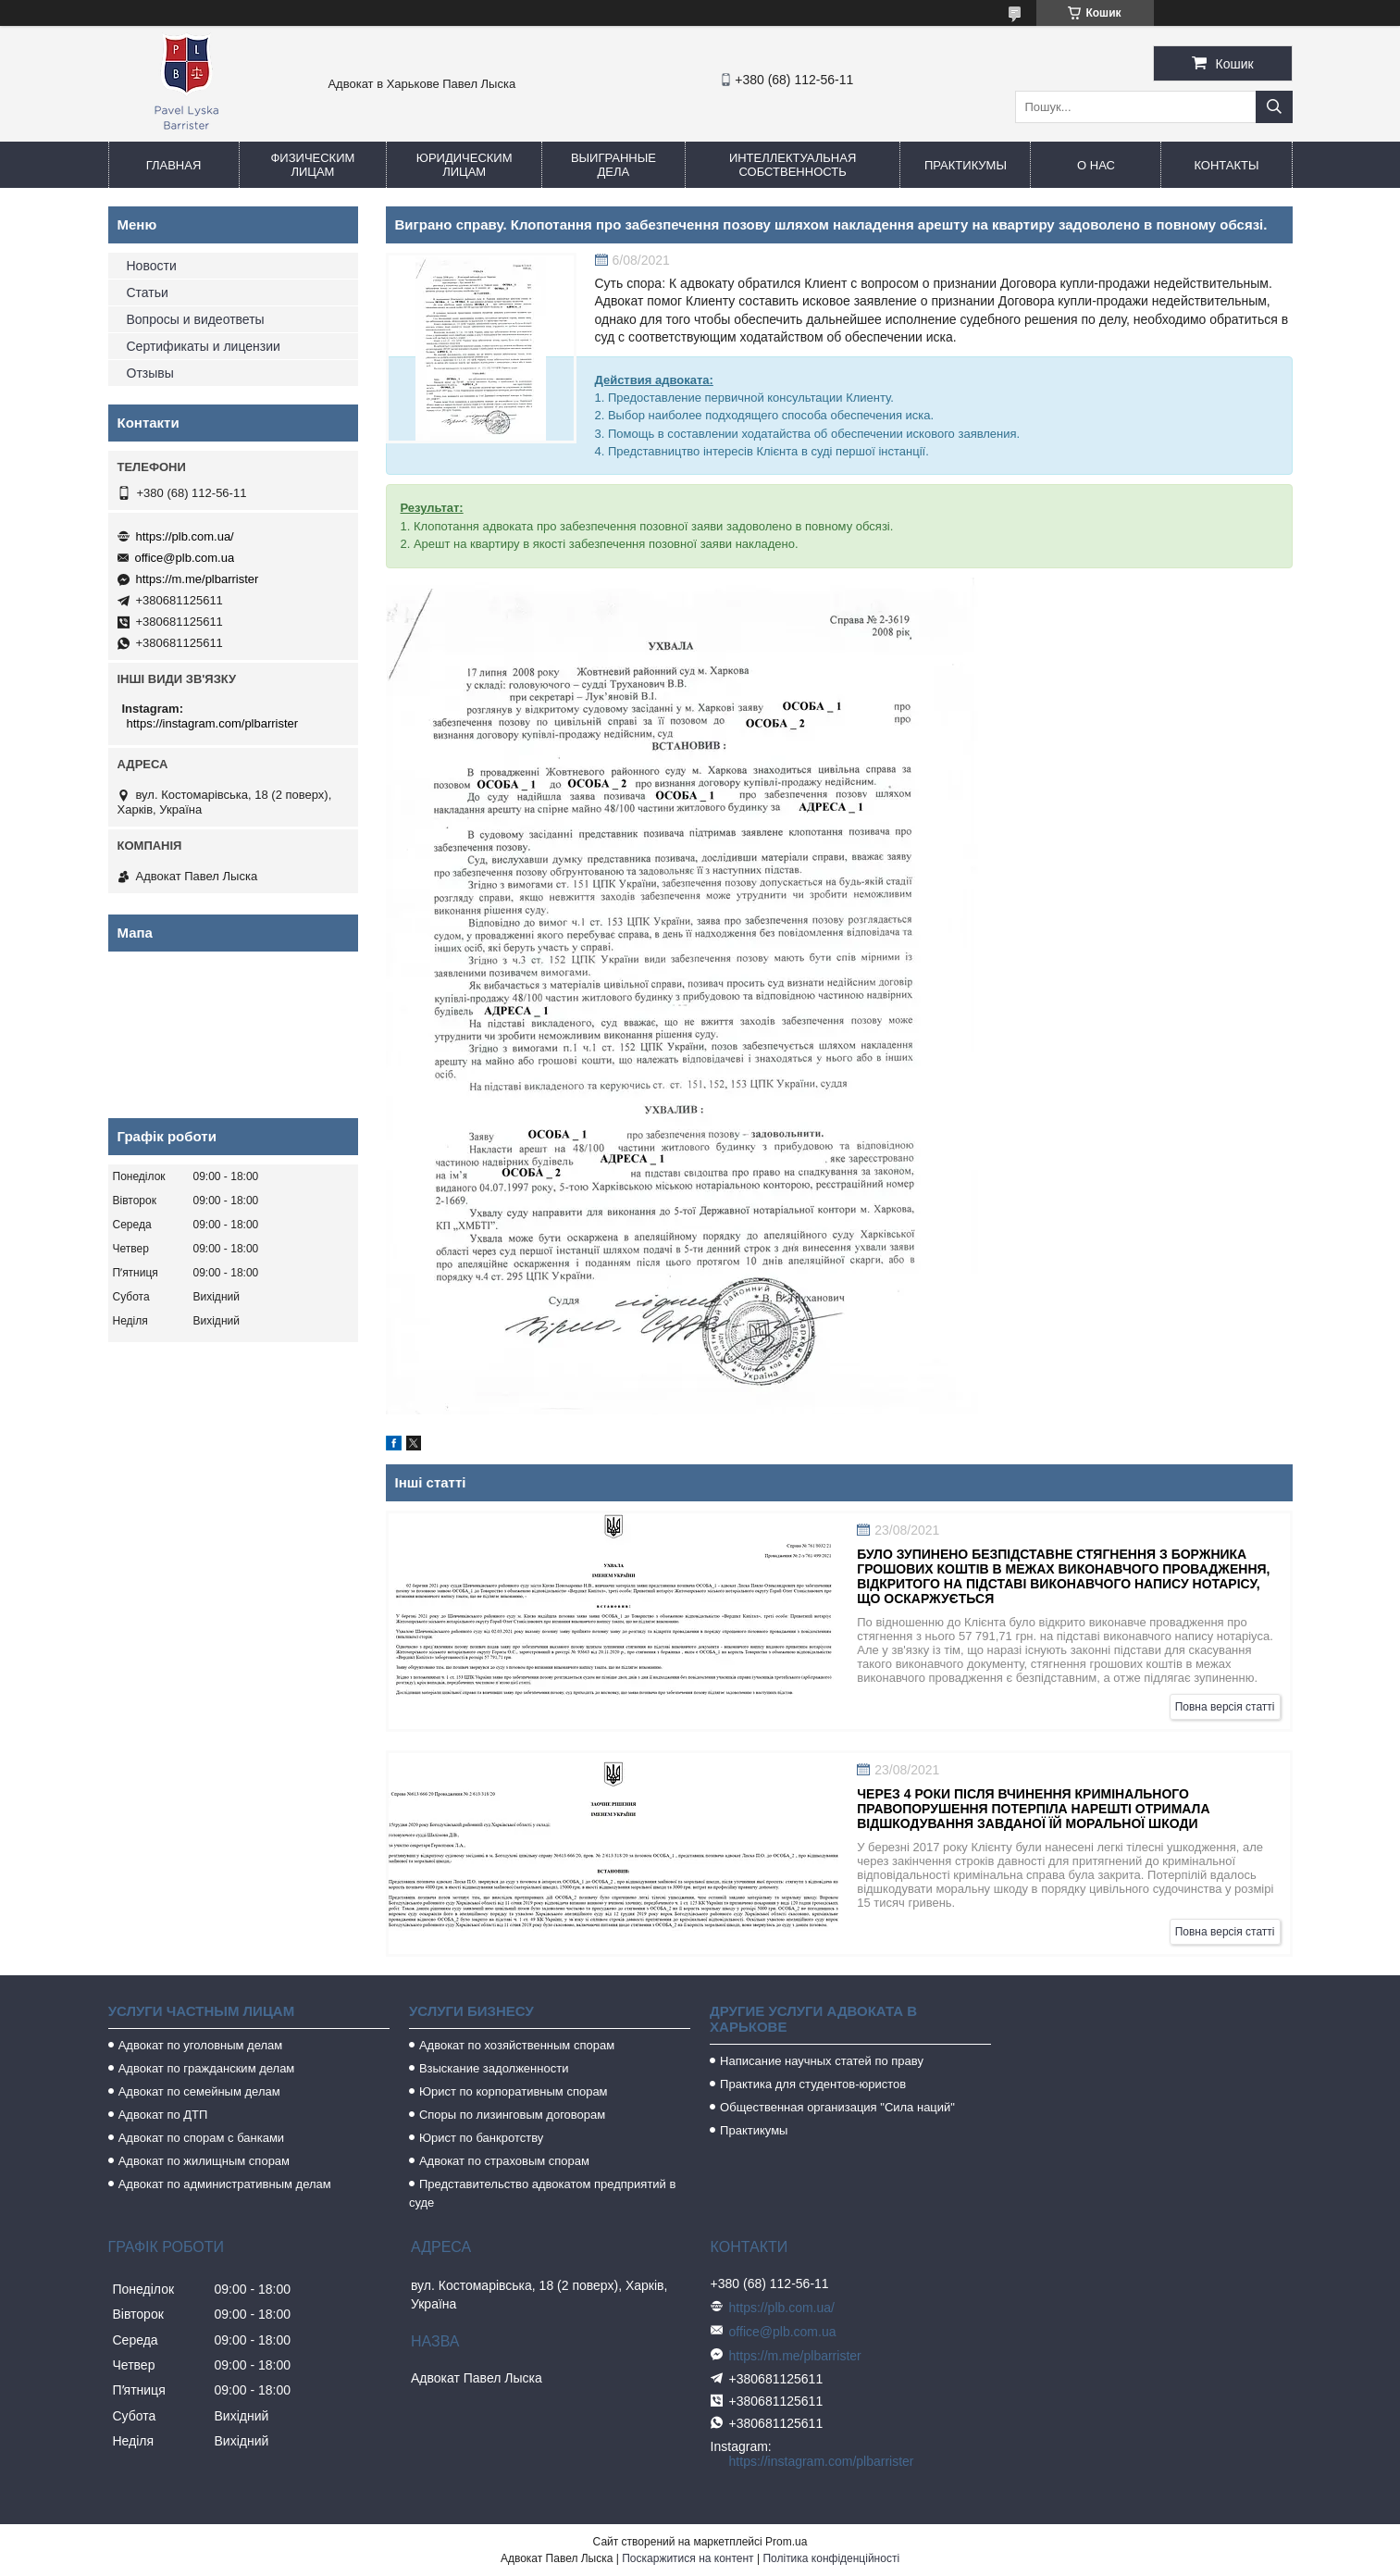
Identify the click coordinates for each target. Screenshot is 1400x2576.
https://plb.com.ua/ (185, 536)
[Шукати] (1274, 107)
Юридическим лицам (464, 165)
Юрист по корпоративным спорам (513, 2091)
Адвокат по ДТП (163, 2115)
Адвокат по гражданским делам (206, 2068)
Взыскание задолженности (494, 2068)
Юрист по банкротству (481, 2138)
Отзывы (150, 373)
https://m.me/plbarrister (197, 579)
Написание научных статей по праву (821, 2061)
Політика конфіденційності (830, 2558)
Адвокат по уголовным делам (200, 2045)
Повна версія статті (1225, 1706)
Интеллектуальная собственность (792, 165)
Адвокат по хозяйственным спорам (516, 2045)
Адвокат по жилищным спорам (204, 2161)
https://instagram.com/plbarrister (213, 723)
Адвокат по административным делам (224, 2184)
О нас (1096, 165)
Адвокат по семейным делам (199, 2091)
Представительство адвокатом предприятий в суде (542, 2193)
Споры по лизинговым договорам (512, 2115)
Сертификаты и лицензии (203, 346)
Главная (174, 165)
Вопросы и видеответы (196, 319)
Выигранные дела (613, 165)
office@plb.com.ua (185, 558)
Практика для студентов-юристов (813, 2084)
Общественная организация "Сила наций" (837, 2107)
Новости (152, 265)
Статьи (147, 292)
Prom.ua (786, 2541)
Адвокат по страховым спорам (504, 2161)
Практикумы (965, 165)
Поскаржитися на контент (687, 2558)
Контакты (1226, 165)
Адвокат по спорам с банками (201, 2138)
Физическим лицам (312, 165)
